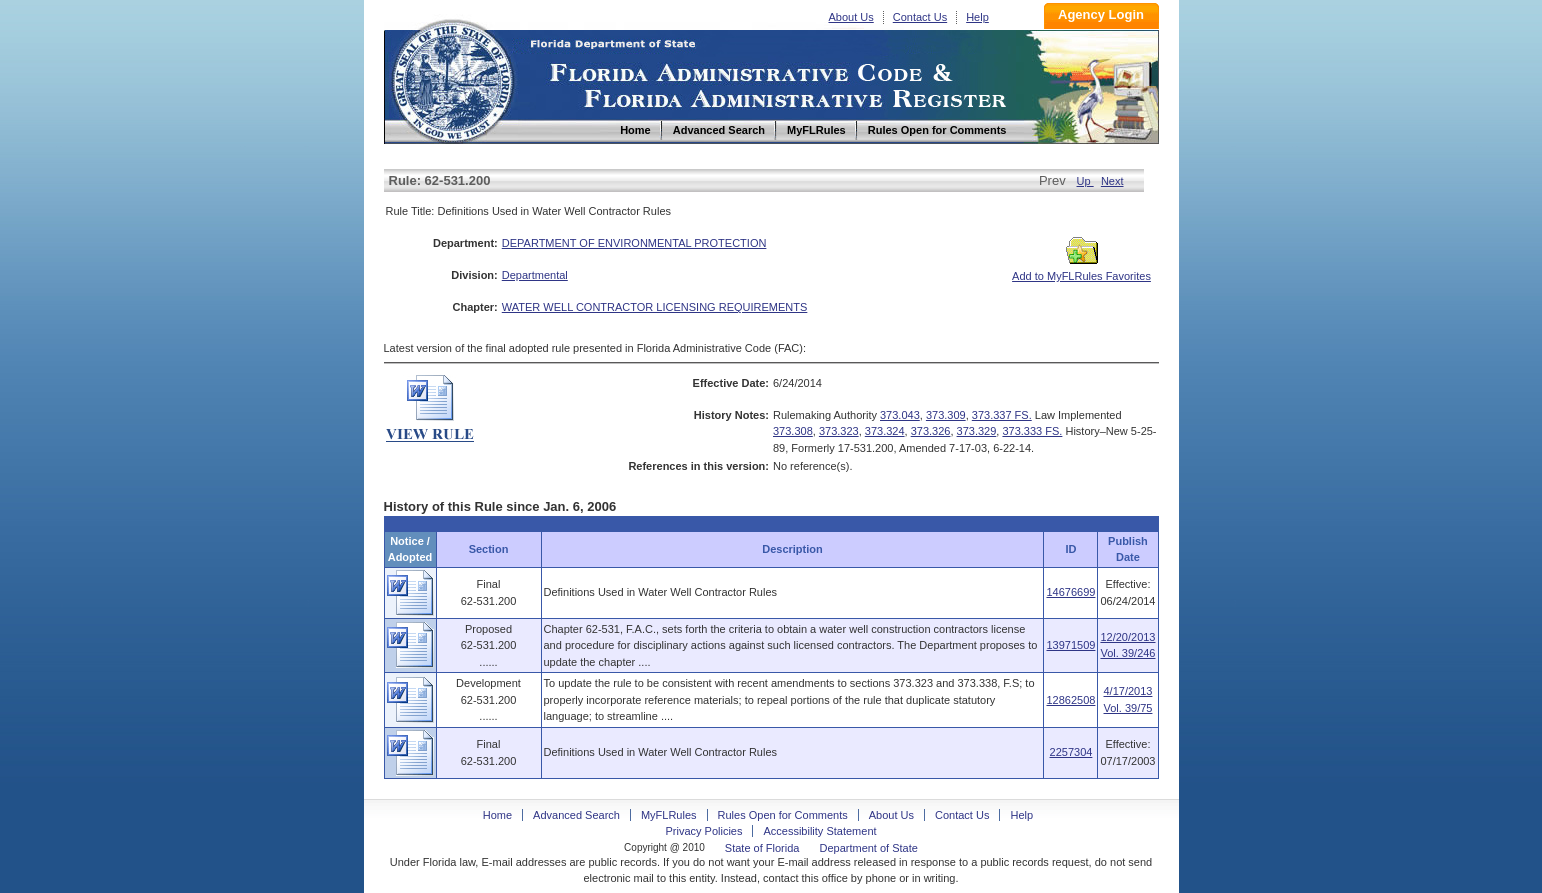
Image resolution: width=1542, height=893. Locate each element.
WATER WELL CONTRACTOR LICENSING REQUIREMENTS (655, 307)
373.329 (977, 431)
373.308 (793, 431)
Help (977, 17)
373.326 (931, 431)
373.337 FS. (1002, 415)
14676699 (1070, 592)
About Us (851, 17)
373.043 (900, 415)
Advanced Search (576, 815)
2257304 (1071, 752)
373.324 (885, 431)
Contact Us (920, 17)
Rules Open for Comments (783, 815)
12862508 (1070, 700)
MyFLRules (669, 815)
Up (1085, 181)
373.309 (946, 415)
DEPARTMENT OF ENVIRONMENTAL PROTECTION (634, 243)
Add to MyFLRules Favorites (1081, 270)
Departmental (535, 275)
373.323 (839, 431)
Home (452, 78)
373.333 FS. (1032, 431)
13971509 (1070, 645)
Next (1112, 181)
